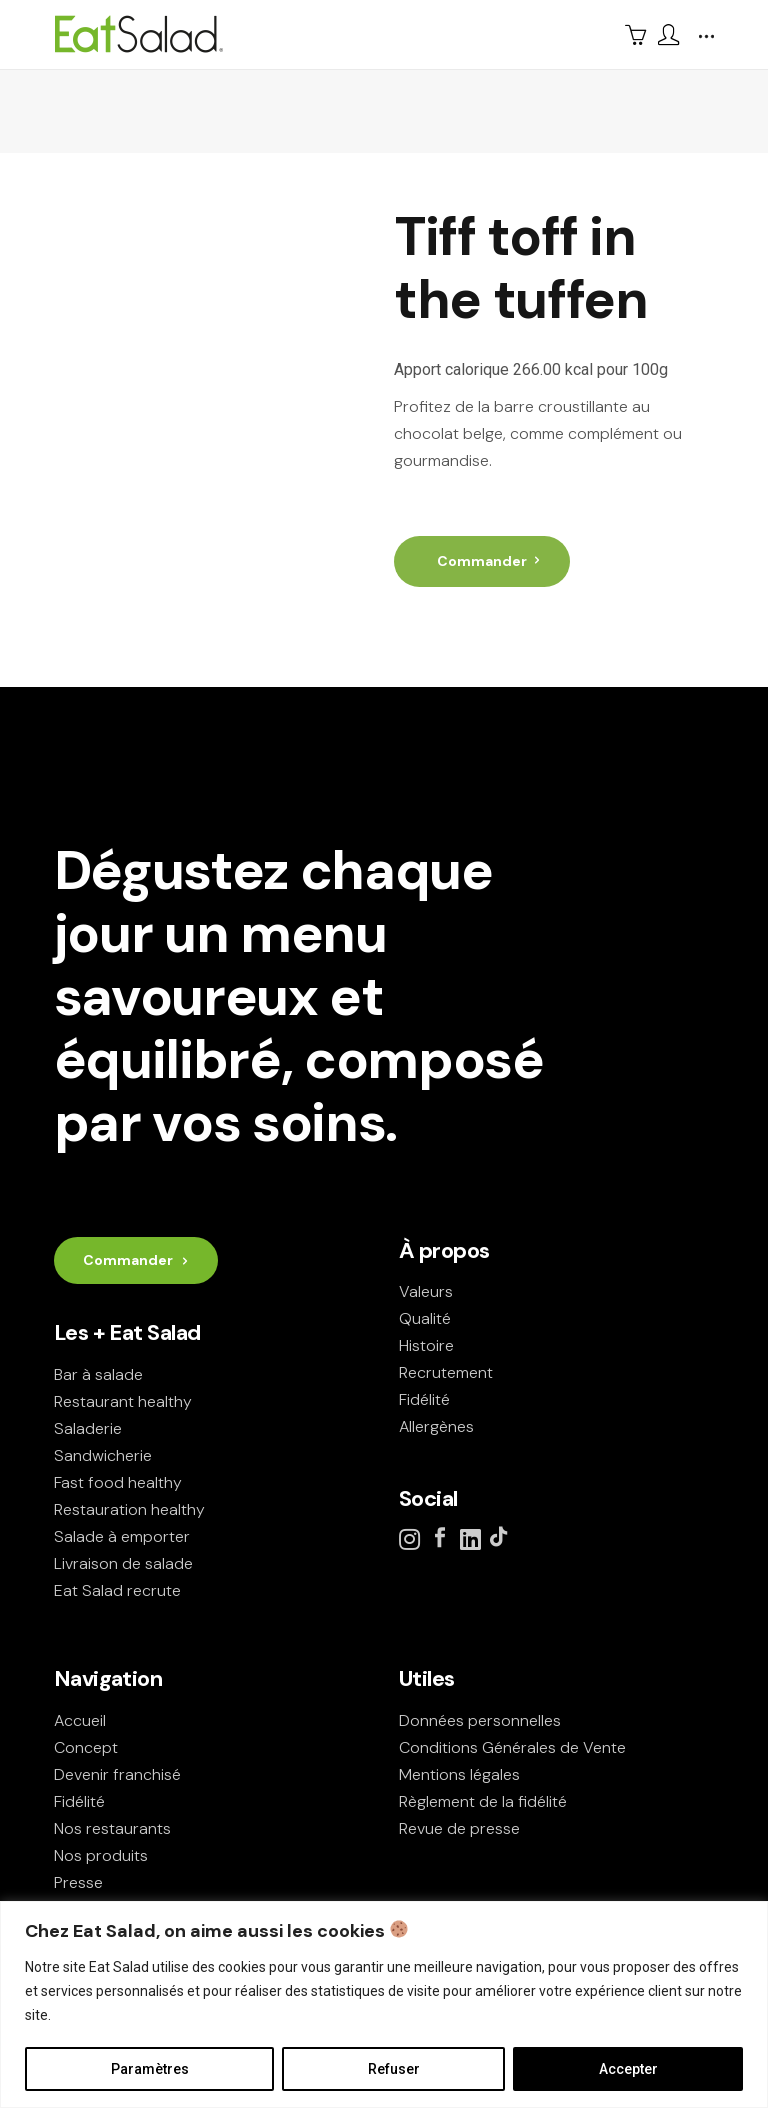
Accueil (80, 1720)
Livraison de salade (123, 1563)
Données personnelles (480, 1720)
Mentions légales (459, 1774)
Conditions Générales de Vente (512, 1747)
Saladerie (88, 1428)
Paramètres (150, 2069)
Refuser (394, 2069)
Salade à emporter (122, 1536)
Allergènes (436, 1426)
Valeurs (426, 1291)
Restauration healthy (129, 1509)
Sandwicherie (103, 1455)
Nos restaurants (112, 1828)
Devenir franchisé (117, 1774)
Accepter (628, 2069)
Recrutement (446, 1372)
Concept (86, 1747)
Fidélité (424, 1399)
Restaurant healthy (123, 1401)
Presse (78, 1882)
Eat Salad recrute (117, 1590)
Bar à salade (98, 1374)
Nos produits (101, 1855)
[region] (384, 2004)
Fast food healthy (118, 1482)
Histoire (426, 1345)
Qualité (425, 1318)
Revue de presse (459, 1828)
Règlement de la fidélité (483, 1801)
